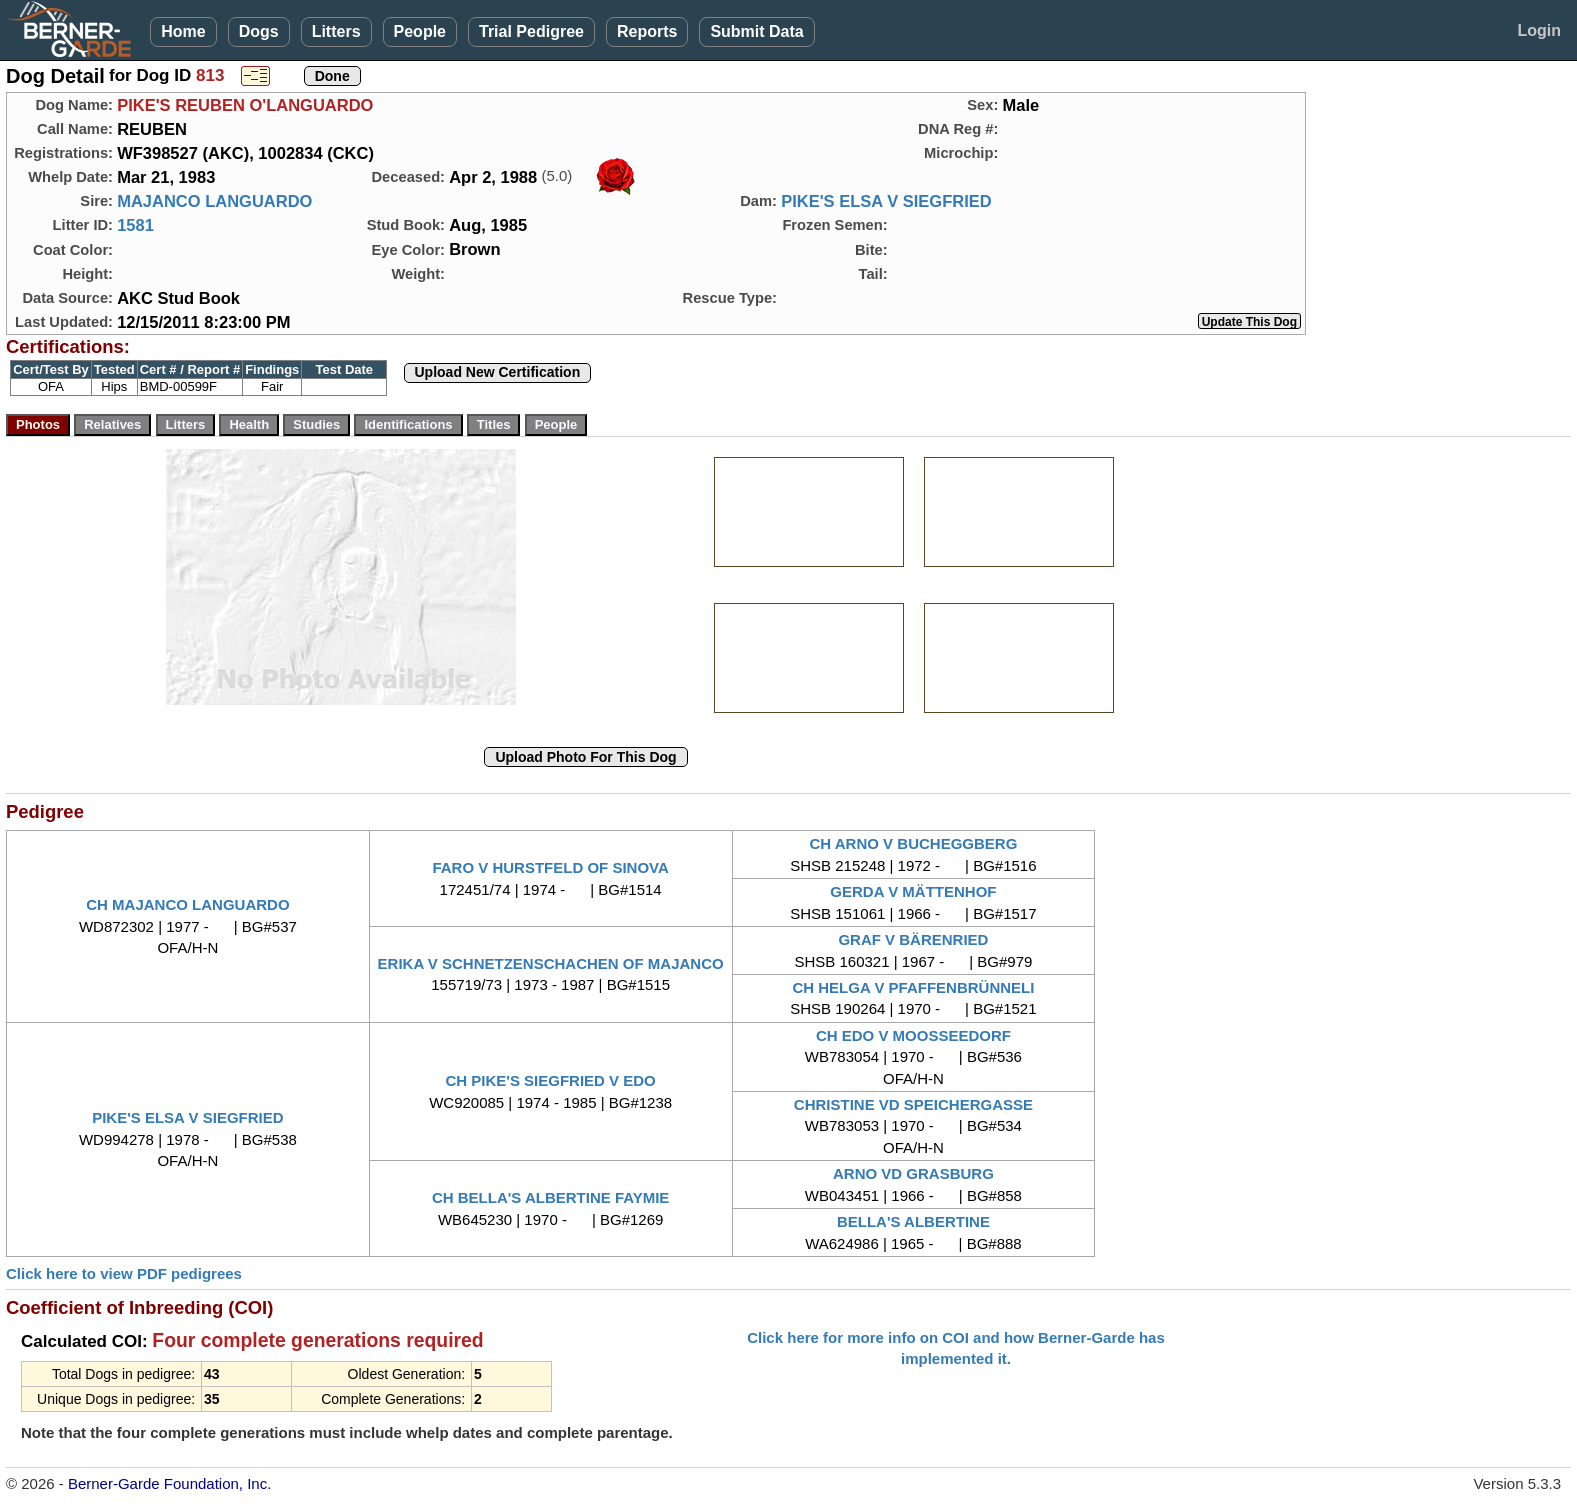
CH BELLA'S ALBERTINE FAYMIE (550, 1197)
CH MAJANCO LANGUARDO (187, 904)
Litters (336, 31)
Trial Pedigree (531, 31)
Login (1539, 30)
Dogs (259, 31)
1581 (135, 225)
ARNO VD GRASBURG (913, 1173)
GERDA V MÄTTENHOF (913, 891)
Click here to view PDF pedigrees (124, 1273)
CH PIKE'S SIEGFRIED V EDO (551, 1080)
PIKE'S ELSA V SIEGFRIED (886, 201)
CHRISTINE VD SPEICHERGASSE (913, 1104)
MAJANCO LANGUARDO (214, 201)
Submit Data (756, 31)
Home (183, 31)
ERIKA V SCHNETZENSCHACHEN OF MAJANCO (551, 963)
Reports (647, 31)
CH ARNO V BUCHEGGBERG (914, 843)
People (420, 31)
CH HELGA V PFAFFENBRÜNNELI (913, 987)
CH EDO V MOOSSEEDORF (913, 1035)
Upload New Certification (498, 372)
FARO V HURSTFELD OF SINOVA (550, 867)
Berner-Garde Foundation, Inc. (169, 1483)
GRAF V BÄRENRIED (913, 939)
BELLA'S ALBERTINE (913, 1221)
